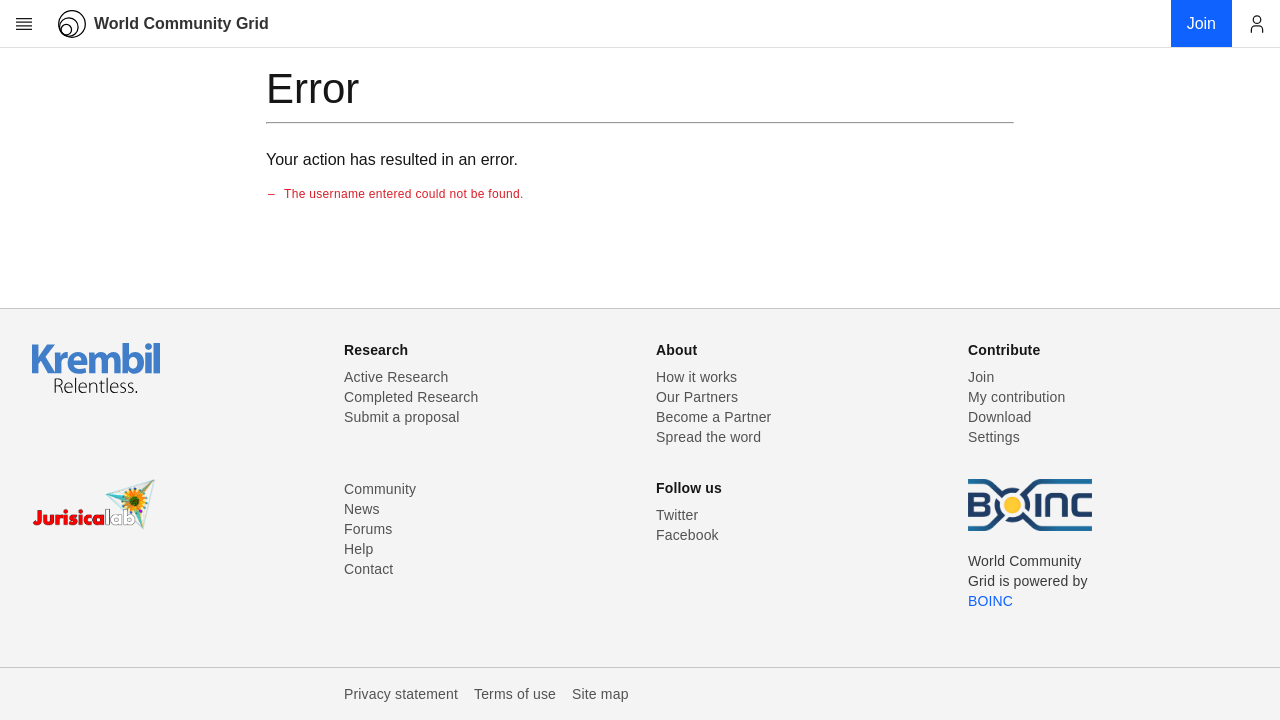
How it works (696, 377)
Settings (994, 437)
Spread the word (708, 437)
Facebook (687, 535)
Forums (368, 529)
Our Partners (697, 397)
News (362, 509)
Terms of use (515, 694)
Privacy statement (401, 694)
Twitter (677, 515)
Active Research (396, 377)
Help (358, 549)
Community (380, 489)
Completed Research (411, 397)
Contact (368, 569)
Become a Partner (713, 417)
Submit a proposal (402, 417)
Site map (600, 694)
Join (981, 377)
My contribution (1016, 397)
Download (1000, 417)
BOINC (990, 601)
